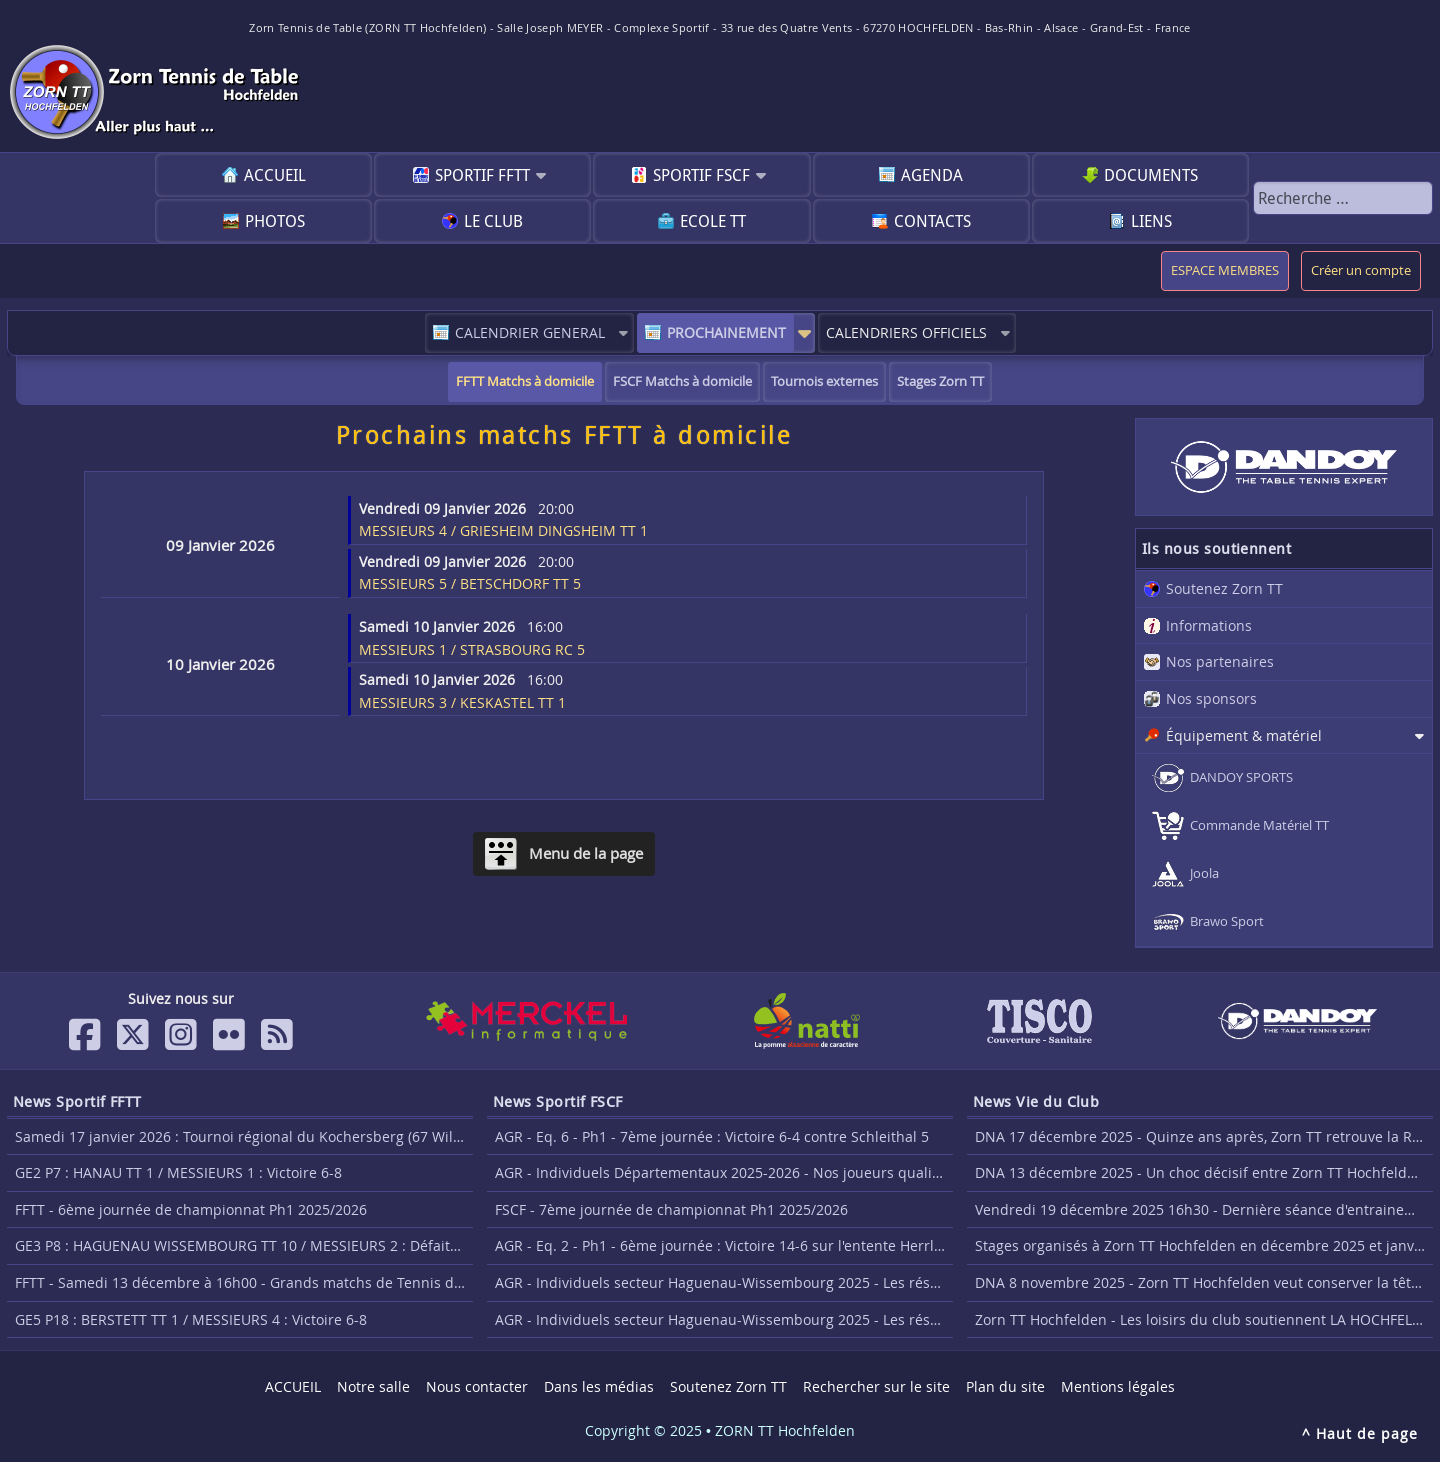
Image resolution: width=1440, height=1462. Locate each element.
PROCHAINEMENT (726, 332)
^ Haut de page (1360, 1433)
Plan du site (1005, 1386)
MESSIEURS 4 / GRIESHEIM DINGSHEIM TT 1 (503, 520)
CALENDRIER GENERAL (530, 332)
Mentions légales (1118, 1386)
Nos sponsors (1211, 698)
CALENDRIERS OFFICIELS (906, 332)
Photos (275, 221)
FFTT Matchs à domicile (525, 381)
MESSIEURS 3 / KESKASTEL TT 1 (462, 691)
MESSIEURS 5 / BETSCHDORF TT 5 (470, 573)
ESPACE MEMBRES (1225, 270)
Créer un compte (1361, 270)
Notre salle (373, 1386)
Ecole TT (713, 221)
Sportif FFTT (482, 175)
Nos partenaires (1220, 661)
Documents (1151, 175)
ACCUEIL (275, 175)
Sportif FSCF (701, 175)
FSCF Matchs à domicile (682, 381)
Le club (493, 221)
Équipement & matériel (1244, 735)
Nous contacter (477, 1386)
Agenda (932, 175)
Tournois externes (824, 381)
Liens (1151, 221)
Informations (1209, 625)
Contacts (932, 221)
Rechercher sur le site (876, 1386)
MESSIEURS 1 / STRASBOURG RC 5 (472, 638)
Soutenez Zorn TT (1224, 588)
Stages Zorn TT (940, 381)
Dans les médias (599, 1386)
